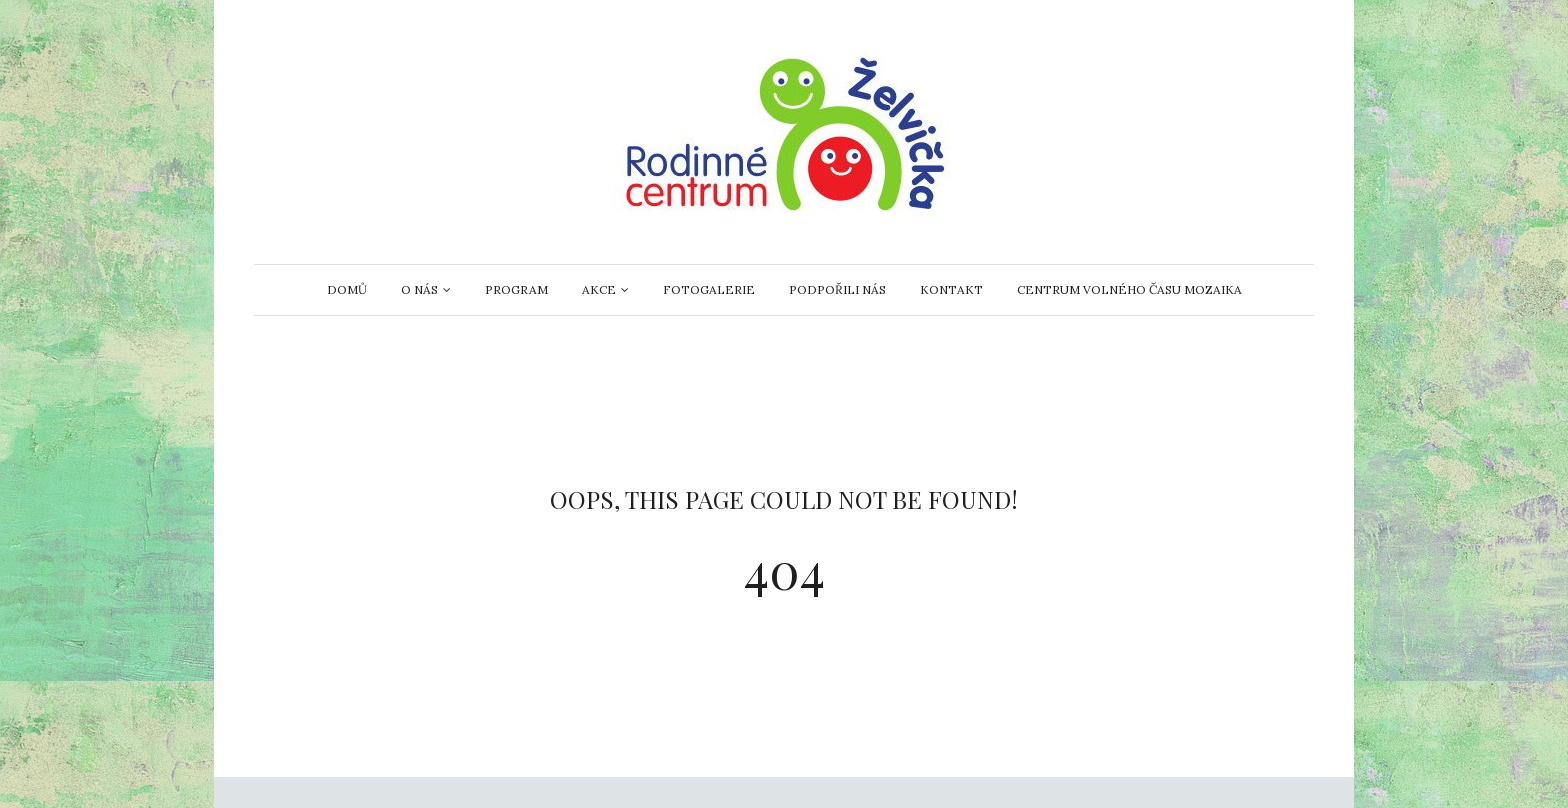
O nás (419, 289)
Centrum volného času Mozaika (1129, 289)
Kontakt (951, 289)
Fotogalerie (709, 289)
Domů (347, 289)
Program (516, 289)
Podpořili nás (837, 289)
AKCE (599, 289)
